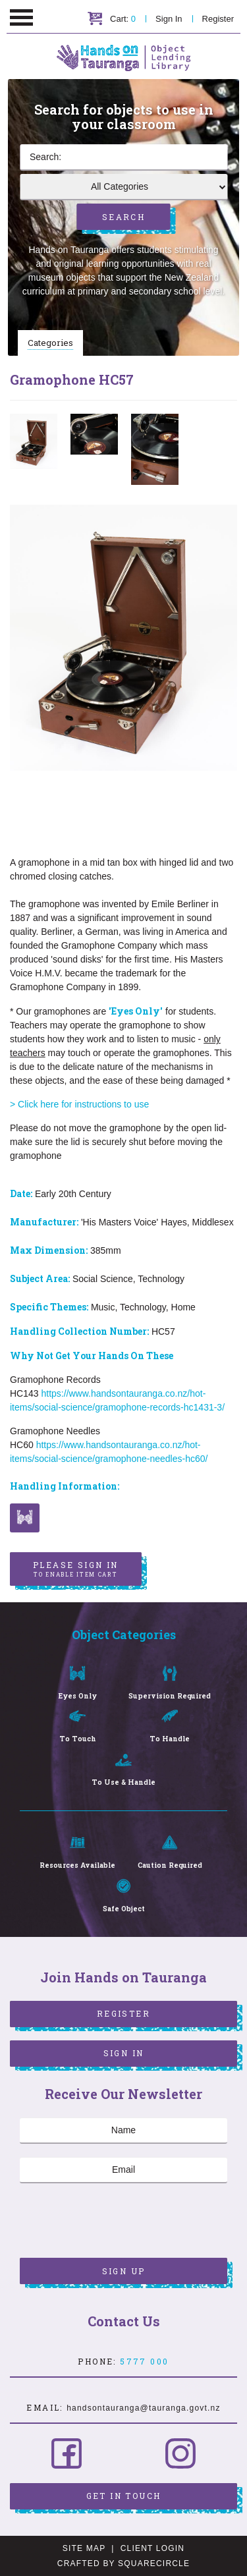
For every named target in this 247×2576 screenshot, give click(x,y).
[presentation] (120, 2222)
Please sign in (76, 1569)
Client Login (153, 2548)
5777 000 (144, 2361)
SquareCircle (154, 2563)
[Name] (123, 2130)
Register (218, 19)
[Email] (123, 2170)
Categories (50, 343)
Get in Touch (123, 2495)
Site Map (84, 2548)
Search (123, 216)
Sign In (168, 19)
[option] (33, 441)
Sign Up (124, 2271)
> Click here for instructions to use (80, 1104)
